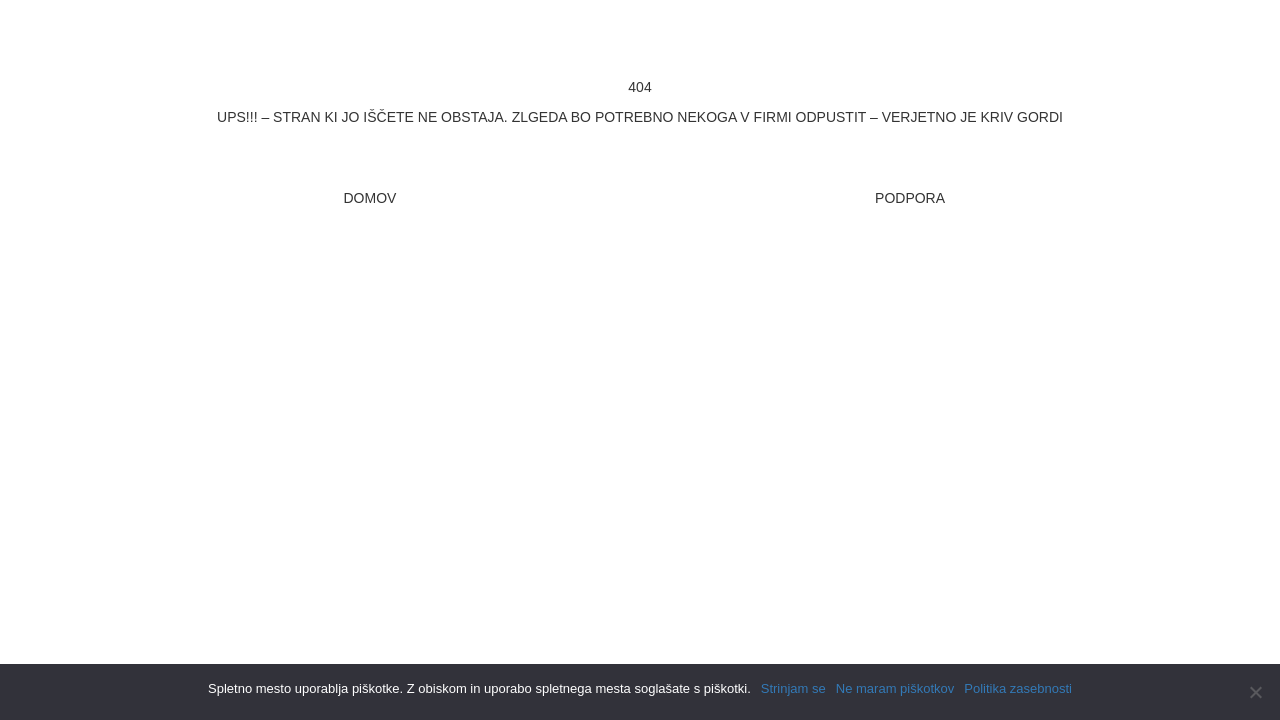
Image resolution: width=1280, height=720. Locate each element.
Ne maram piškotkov (895, 688)
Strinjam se (793, 688)
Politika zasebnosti (1018, 688)
